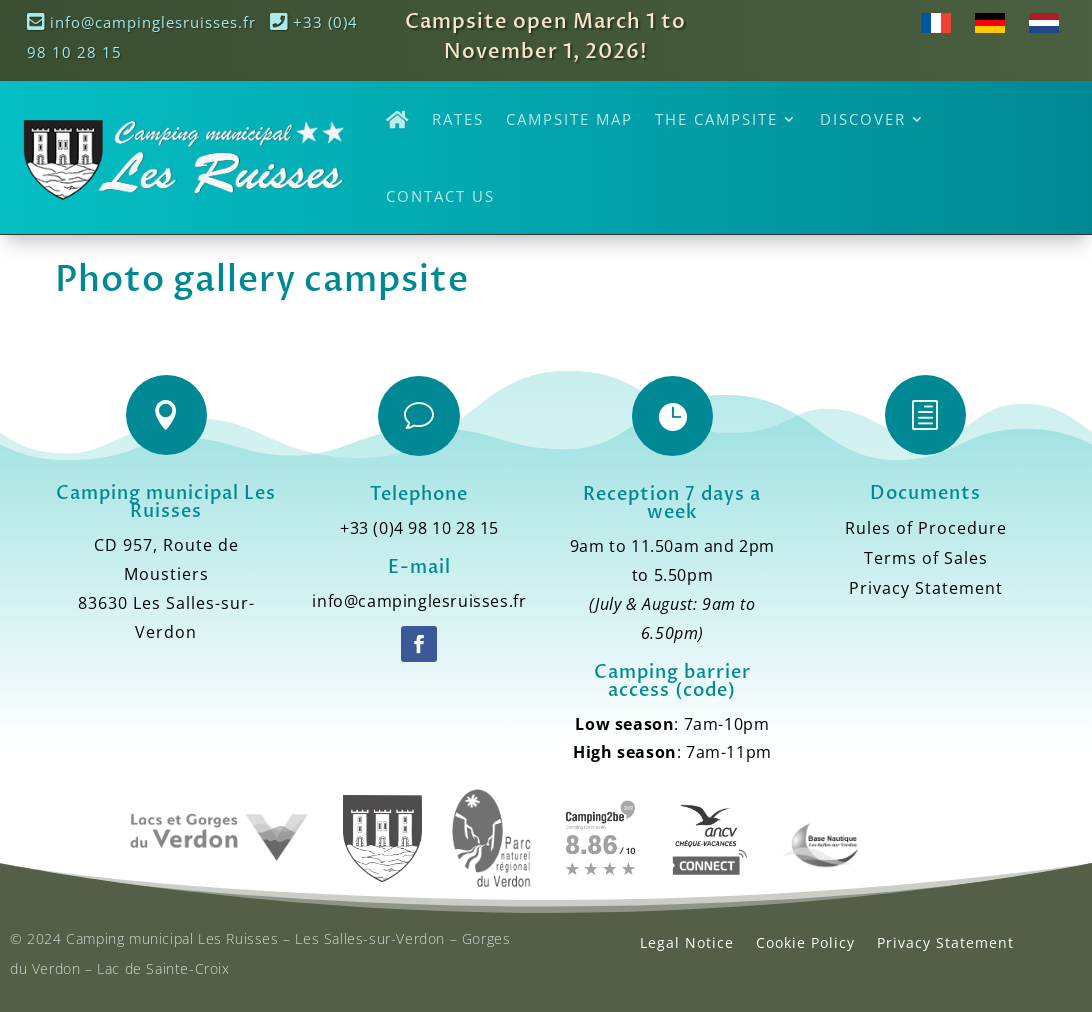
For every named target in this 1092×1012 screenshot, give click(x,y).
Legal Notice (687, 942)
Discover (863, 119)
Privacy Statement (926, 590)
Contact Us (440, 196)
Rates (458, 119)
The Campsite (716, 119)
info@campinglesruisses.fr (141, 22)
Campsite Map (569, 119)
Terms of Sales (926, 560)
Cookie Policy (805, 942)
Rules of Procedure (926, 530)
